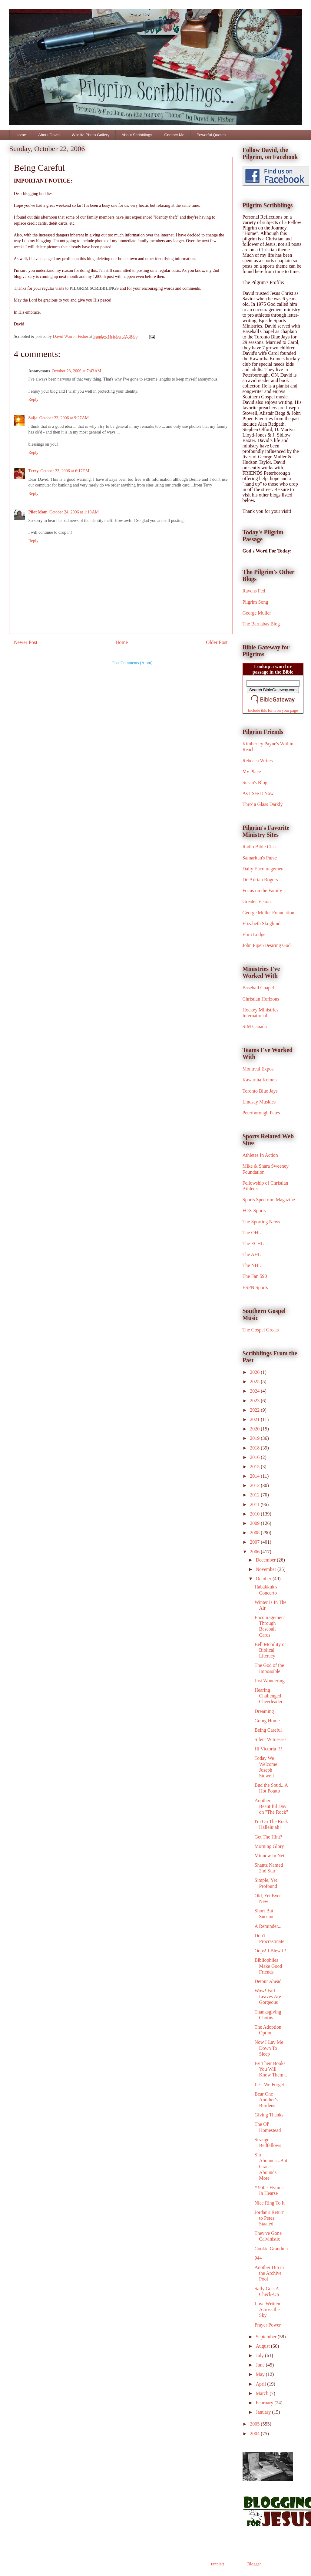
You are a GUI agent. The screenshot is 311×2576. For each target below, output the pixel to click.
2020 (255, 1428)
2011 (255, 1504)
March (263, 2393)
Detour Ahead (267, 1981)
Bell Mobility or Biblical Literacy (270, 1650)
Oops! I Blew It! (270, 1950)
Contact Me (174, 135)
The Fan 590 (255, 1276)
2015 (255, 1466)
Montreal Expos (258, 1068)
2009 (255, 1523)
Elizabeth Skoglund (262, 923)
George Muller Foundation (268, 912)
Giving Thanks (268, 2114)
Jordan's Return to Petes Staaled (269, 2218)
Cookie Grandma (271, 2248)
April (261, 2383)
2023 (255, 1400)
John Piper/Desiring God (267, 945)
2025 (255, 1381)
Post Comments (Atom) (132, 663)
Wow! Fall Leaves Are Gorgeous (267, 1996)
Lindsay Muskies (259, 1101)
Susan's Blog (255, 782)
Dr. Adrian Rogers (260, 879)
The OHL (252, 1232)
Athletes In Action (260, 1155)
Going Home (267, 1720)
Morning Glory (269, 1846)
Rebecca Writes (258, 760)
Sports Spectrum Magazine (269, 1199)
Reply (33, 399)
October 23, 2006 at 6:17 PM (64, 471)
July (260, 2355)
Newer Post (26, 642)
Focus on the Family (262, 890)
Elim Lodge (254, 934)
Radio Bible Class (260, 846)
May (261, 2374)
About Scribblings (136, 135)
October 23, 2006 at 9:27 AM (64, 418)
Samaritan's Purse (260, 857)
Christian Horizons (261, 998)
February (265, 2402)
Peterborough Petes (261, 1112)
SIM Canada (255, 1026)
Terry (33, 471)
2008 (255, 1532)
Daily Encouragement (264, 868)
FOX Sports (254, 1210)
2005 (255, 2423)
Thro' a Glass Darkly (263, 804)
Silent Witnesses (270, 1739)
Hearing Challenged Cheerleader (268, 1695)
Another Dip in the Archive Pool (269, 2273)
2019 (255, 1438)
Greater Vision (257, 901)
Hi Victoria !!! (268, 1748)
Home (21, 135)
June (261, 2364)
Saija (33, 418)
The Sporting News (261, 1221)
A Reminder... (267, 1926)
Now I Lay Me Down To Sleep (268, 2048)
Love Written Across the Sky (267, 2309)
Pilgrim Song (255, 602)
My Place (252, 771)
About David (49, 135)
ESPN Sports (255, 1287)
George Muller (257, 612)
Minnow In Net (269, 1855)
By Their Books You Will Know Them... (270, 2069)
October (264, 1578)
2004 (255, 2433)
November (266, 1569)
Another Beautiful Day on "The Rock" (271, 1806)
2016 (255, 1457)
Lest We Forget (269, 2084)
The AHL (252, 1254)
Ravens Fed (254, 590)
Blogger (254, 2564)
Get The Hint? (268, 1836)
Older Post (216, 642)
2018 (255, 1447)
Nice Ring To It (269, 2202)
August (263, 2346)
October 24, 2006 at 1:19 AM (74, 512)
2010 (255, 1513)
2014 (255, 1476)
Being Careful (268, 1730)
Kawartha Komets (260, 1079)
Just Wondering (269, 1680)
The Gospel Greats (261, 1329)
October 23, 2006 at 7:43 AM (76, 371)
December (266, 1559)
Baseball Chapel (258, 987)
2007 (255, 1542)
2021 (255, 1419)
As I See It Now (258, 793)
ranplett (217, 2564)
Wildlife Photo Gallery (90, 135)
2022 (255, 1410)
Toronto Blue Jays (260, 1090)
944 (258, 2258)
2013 (255, 1485)
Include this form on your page (273, 710)
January (264, 2412)
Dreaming (264, 1711)
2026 (255, 1372)
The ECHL (253, 1243)
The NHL (252, 1265)
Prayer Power (267, 2324)
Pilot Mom (38, 512)
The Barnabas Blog (261, 623)
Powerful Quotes (211, 135)
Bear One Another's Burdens (266, 2099)
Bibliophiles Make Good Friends (268, 1966)
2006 (255, 1551)
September (266, 2336)
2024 (255, 1391)
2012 (255, 1494)
